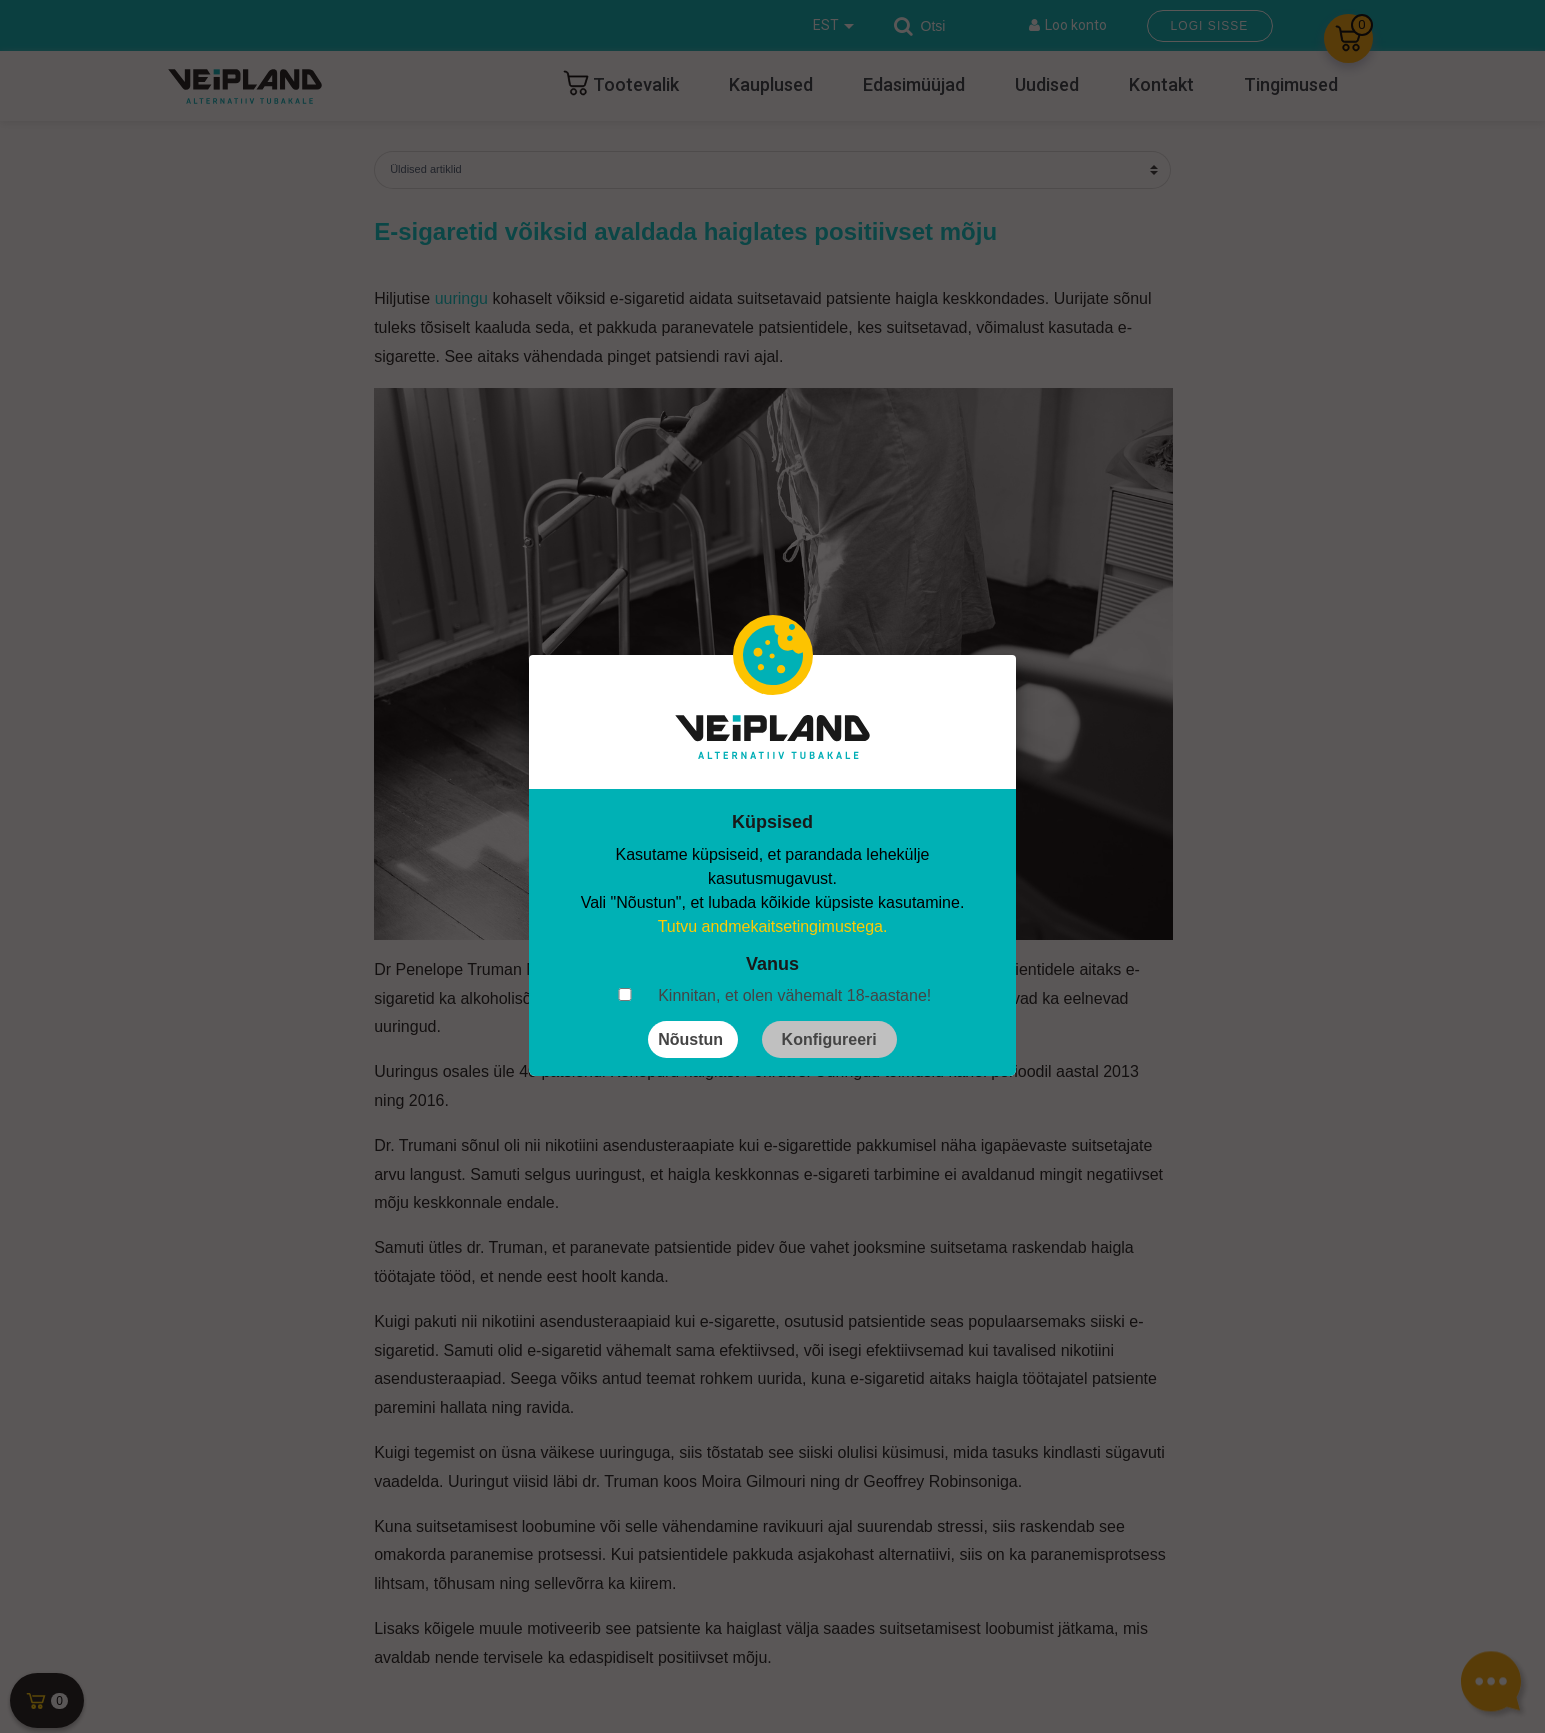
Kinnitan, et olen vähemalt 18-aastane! (794, 995)
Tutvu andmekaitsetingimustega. (773, 926)
